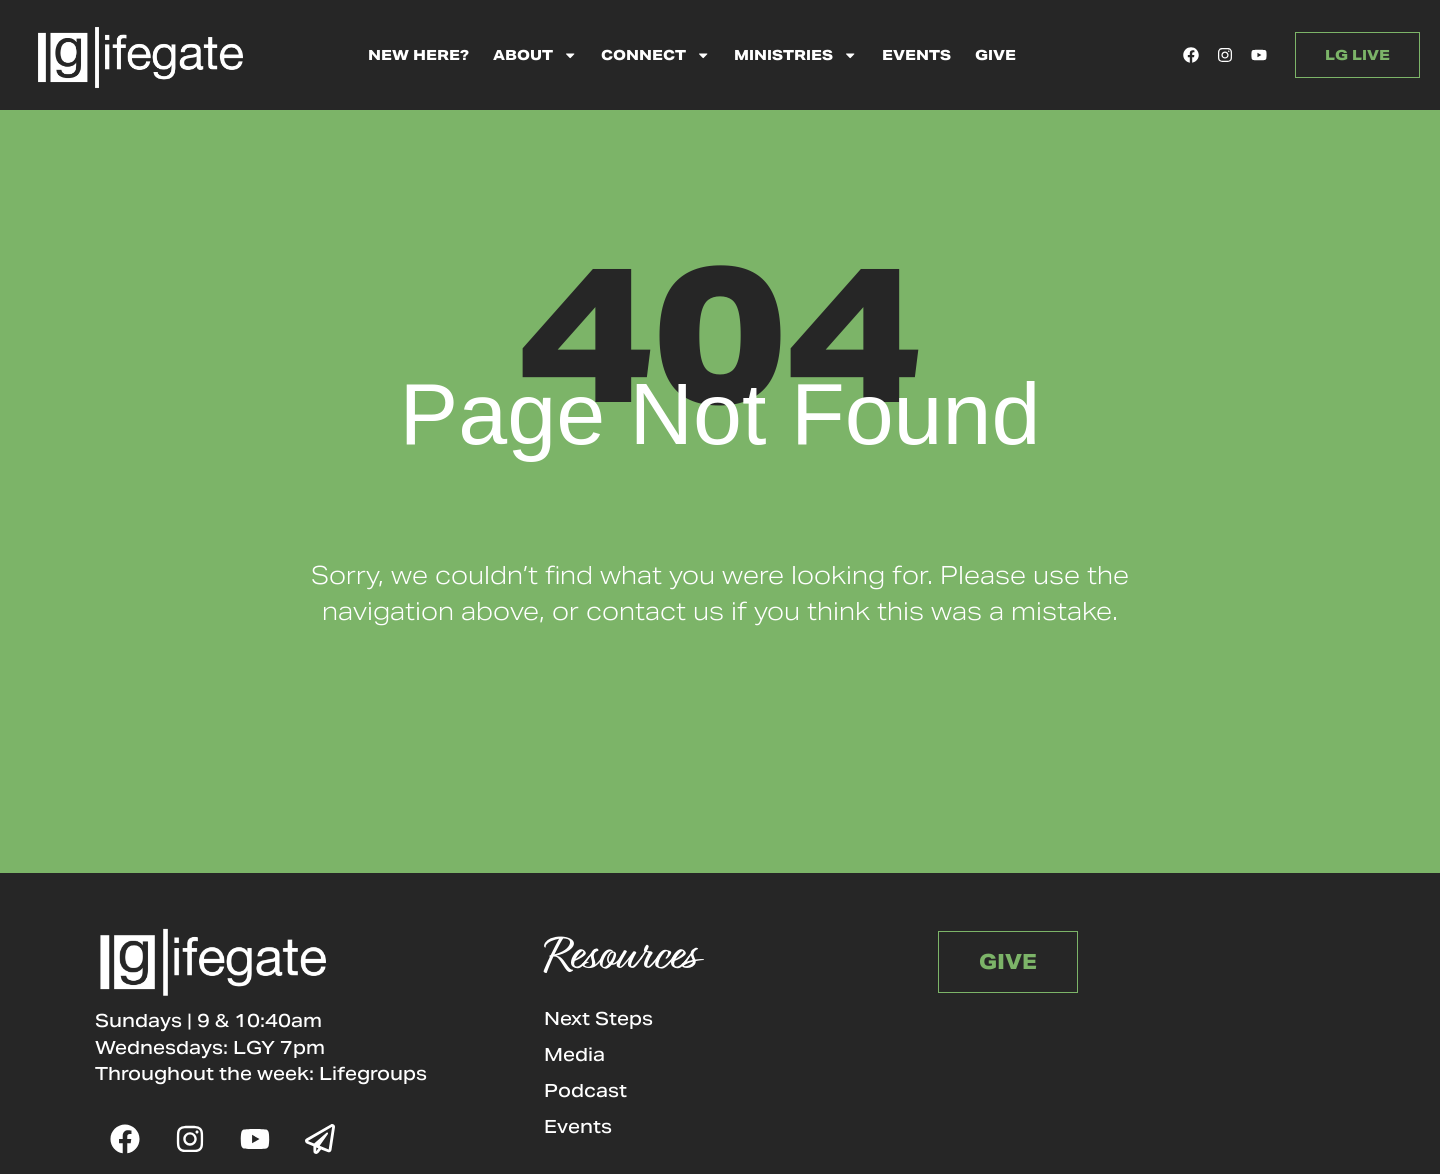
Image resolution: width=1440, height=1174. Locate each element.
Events (916, 55)
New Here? (418, 55)
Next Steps (598, 1018)
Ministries (795, 55)
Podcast (585, 1090)
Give (995, 55)
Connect (655, 55)
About (535, 55)
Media (574, 1054)
